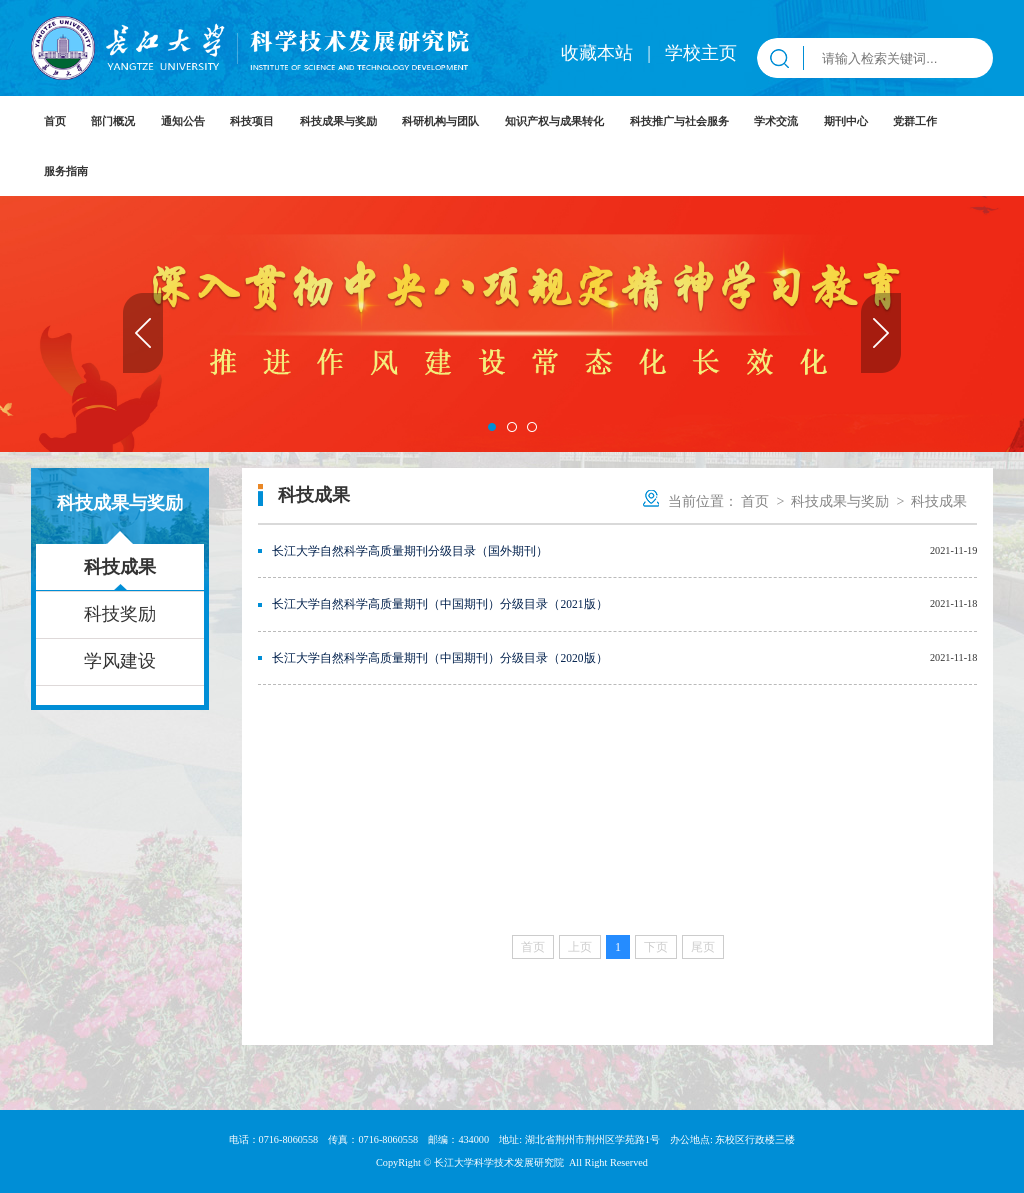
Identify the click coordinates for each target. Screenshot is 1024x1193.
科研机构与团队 (440, 121)
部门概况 (113, 121)
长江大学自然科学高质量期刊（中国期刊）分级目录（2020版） (439, 658)
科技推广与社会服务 (679, 121)
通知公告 (183, 121)
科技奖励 (120, 614)
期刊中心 (846, 121)
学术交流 (776, 121)
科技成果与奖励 (338, 121)
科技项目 (252, 121)
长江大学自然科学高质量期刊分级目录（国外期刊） (410, 551)
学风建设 (120, 661)
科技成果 (120, 567)
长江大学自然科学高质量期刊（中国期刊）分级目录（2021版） (439, 604)
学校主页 (701, 53)
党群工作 (915, 121)
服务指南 (66, 171)
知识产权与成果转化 (554, 121)
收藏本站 (599, 53)
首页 (55, 121)
